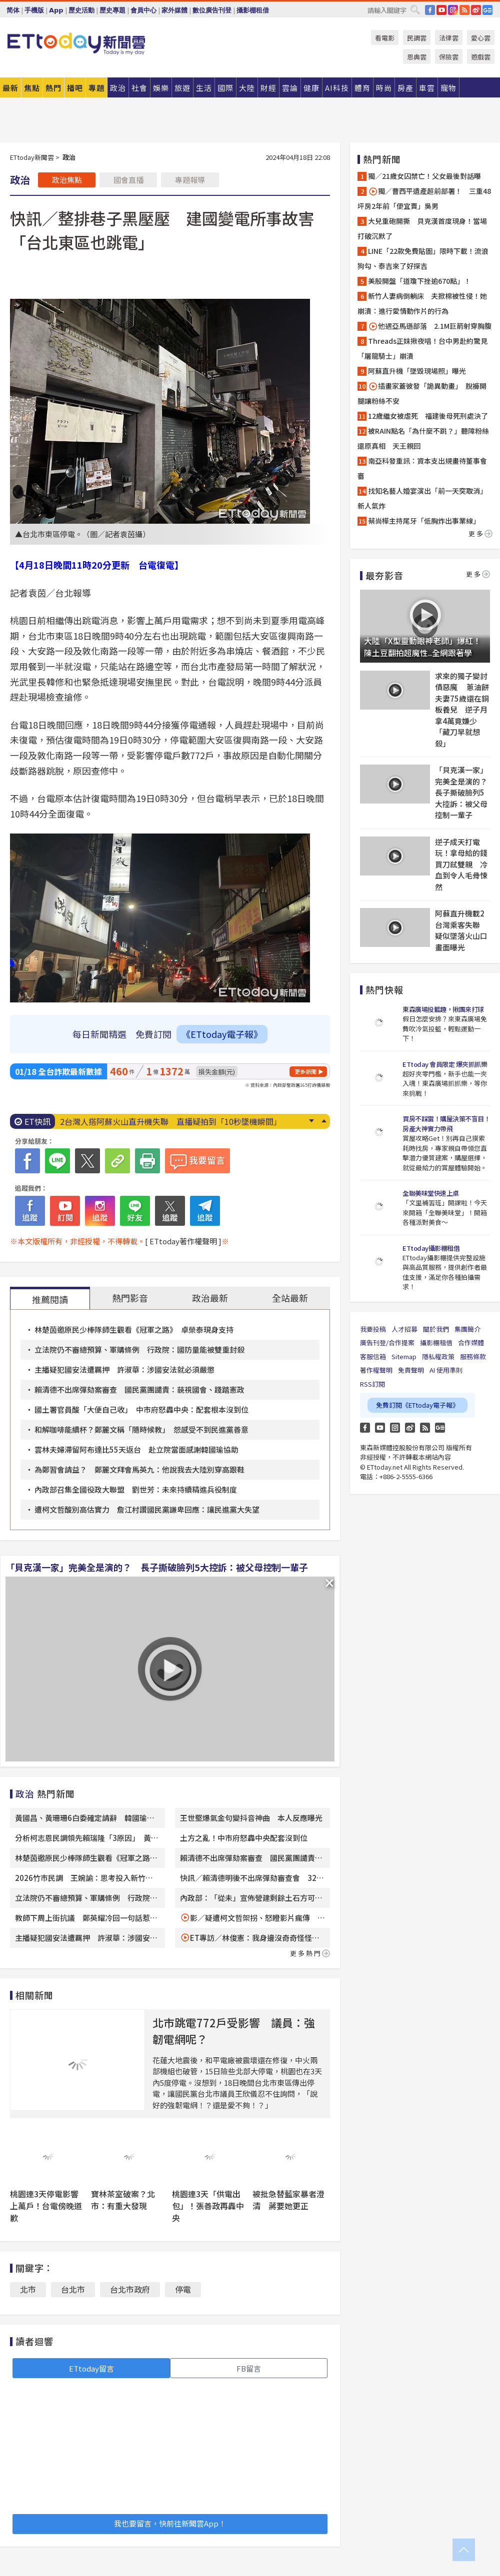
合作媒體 (471, 1342)
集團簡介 (467, 1329)
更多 (480, 533)
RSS (465, 10)
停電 (183, 2289)
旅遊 (182, 87)
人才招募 (405, 1329)
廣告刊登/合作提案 (387, 1342)
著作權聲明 (376, 1370)
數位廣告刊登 (212, 10)
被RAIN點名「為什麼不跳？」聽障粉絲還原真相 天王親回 (423, 438)
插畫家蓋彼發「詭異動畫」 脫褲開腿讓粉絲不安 (422, 393)
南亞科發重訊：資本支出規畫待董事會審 (422, 468)
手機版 (34, 10)
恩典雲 (416, 56)
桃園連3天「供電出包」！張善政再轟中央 (208, 2206)
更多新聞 (305, 1071)
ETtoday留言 (91, 2368)
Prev (324, 1120)
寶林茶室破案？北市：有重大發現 (123, 2200)
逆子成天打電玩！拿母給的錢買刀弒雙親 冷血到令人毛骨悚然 (461, 864)
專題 (96, 87)
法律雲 (448, 37)
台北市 (73, 2289)
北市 (28, 2289)
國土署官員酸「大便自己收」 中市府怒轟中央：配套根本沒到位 (141, 1409)
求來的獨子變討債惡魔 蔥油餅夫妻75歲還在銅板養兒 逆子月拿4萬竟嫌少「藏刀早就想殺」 (462, 710)
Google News (487, 10)
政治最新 (210, 1297)
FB (430, 10)
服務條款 (473, 1356)
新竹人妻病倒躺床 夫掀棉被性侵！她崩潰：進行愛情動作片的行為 (422, 303)
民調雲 (416, 37)
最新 (10, 87)
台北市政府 (130, 2289)
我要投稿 (373, 1329)
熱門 (54, 87)
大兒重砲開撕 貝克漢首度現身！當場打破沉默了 (422, 228)
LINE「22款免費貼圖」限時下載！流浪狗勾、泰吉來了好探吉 (423, 258)
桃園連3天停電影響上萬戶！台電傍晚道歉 (46, 2206)
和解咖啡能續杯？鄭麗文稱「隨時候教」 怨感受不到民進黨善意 (141, 1429)
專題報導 (190, 179)
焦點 (32, 87)
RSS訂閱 (372, 1384)
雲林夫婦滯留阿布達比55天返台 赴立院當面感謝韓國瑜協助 (136, 1449)
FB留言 (248, 2368)
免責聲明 (411, 1370)
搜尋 (415, 9)
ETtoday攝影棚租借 (431, 1248)
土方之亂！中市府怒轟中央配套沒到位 (244, 1837)
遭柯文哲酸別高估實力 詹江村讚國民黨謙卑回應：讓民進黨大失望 (147, 1509)
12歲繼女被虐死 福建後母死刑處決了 (428, 416)
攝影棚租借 (252, 10)
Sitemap (404, 1356)
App (56, 10)
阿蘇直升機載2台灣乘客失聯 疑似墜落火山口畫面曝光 (461, 930)
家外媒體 (175, 10)
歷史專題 (113, 10)
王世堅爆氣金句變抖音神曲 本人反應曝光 (251, 1817)
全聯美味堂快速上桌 (430, 1193)
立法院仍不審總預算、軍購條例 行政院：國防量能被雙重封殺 (139, 1349)
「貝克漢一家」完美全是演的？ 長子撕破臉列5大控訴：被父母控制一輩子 (157, 1567)
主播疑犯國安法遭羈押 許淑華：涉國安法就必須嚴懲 (124, 1369)
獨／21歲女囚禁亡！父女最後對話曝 (424, 176)
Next (311, 1120)
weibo (476, 10)
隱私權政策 (438, 1356)
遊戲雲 (480, 56)
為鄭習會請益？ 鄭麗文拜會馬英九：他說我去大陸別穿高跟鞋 (139, 1469)
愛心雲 (480, 37)
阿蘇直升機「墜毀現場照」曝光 (417, 371)
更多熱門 (310, 1953)
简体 (13, 10)
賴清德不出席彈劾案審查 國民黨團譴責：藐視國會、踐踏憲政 (139, 1389)
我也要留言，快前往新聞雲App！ (170, 2523)
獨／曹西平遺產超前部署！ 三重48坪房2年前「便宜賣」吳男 (424, 198)
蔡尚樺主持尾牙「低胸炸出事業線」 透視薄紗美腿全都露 (162, 1121)
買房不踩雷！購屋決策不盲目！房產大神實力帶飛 (446, 1123)
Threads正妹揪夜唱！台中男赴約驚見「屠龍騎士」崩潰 (423, 348)
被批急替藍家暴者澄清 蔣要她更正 (288, 2200)
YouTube (441, 10)
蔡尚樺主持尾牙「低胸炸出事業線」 (424, 521)
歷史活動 (81, 10)
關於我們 (436, 1329)
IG (453, 10)
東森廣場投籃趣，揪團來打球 (443, 1009)
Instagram (395, 1428)
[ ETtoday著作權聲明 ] (183, 1241)
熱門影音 (130, 1297)
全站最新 (290, 1297)
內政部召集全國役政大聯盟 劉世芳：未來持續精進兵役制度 (135, 1489)
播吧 (75, 87)
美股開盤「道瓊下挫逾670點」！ (419, 281)
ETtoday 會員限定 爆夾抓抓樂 (444, 1064)
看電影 (384, 37)
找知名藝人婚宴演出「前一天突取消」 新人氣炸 (424, 498)
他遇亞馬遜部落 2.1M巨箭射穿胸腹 (430, 326)
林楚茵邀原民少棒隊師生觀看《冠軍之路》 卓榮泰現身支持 (134, 1329)
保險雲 (448, 56)
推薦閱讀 (50, 1299)
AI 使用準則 (446, 1370)
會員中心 (143, 10)
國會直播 (129, 179)
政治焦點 (67, 179)
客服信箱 (373, 1356)
